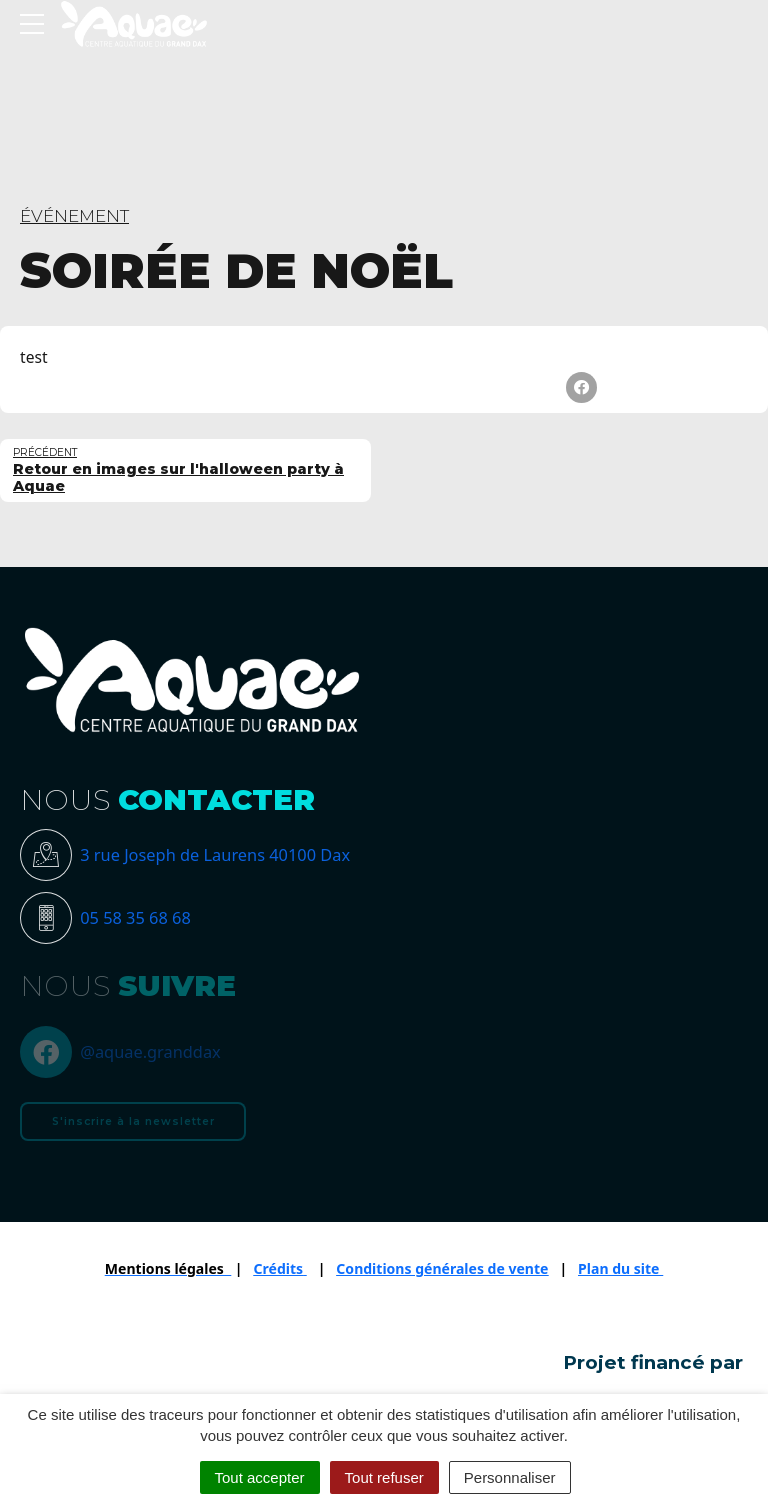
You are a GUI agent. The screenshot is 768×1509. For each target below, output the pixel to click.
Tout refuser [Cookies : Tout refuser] (384, 1477)
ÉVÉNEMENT (74, 216)
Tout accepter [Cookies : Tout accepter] (260, 1477)
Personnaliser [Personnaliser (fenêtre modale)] (510, 1477)
